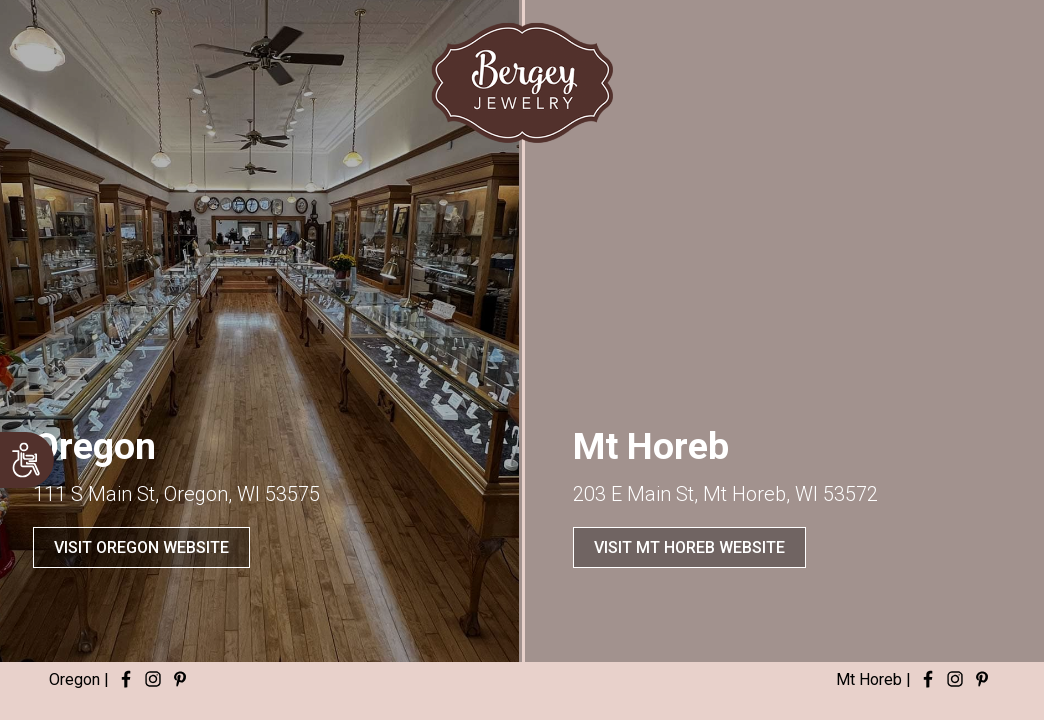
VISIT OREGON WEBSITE (141, 547)
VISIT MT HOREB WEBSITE (689, 547)
